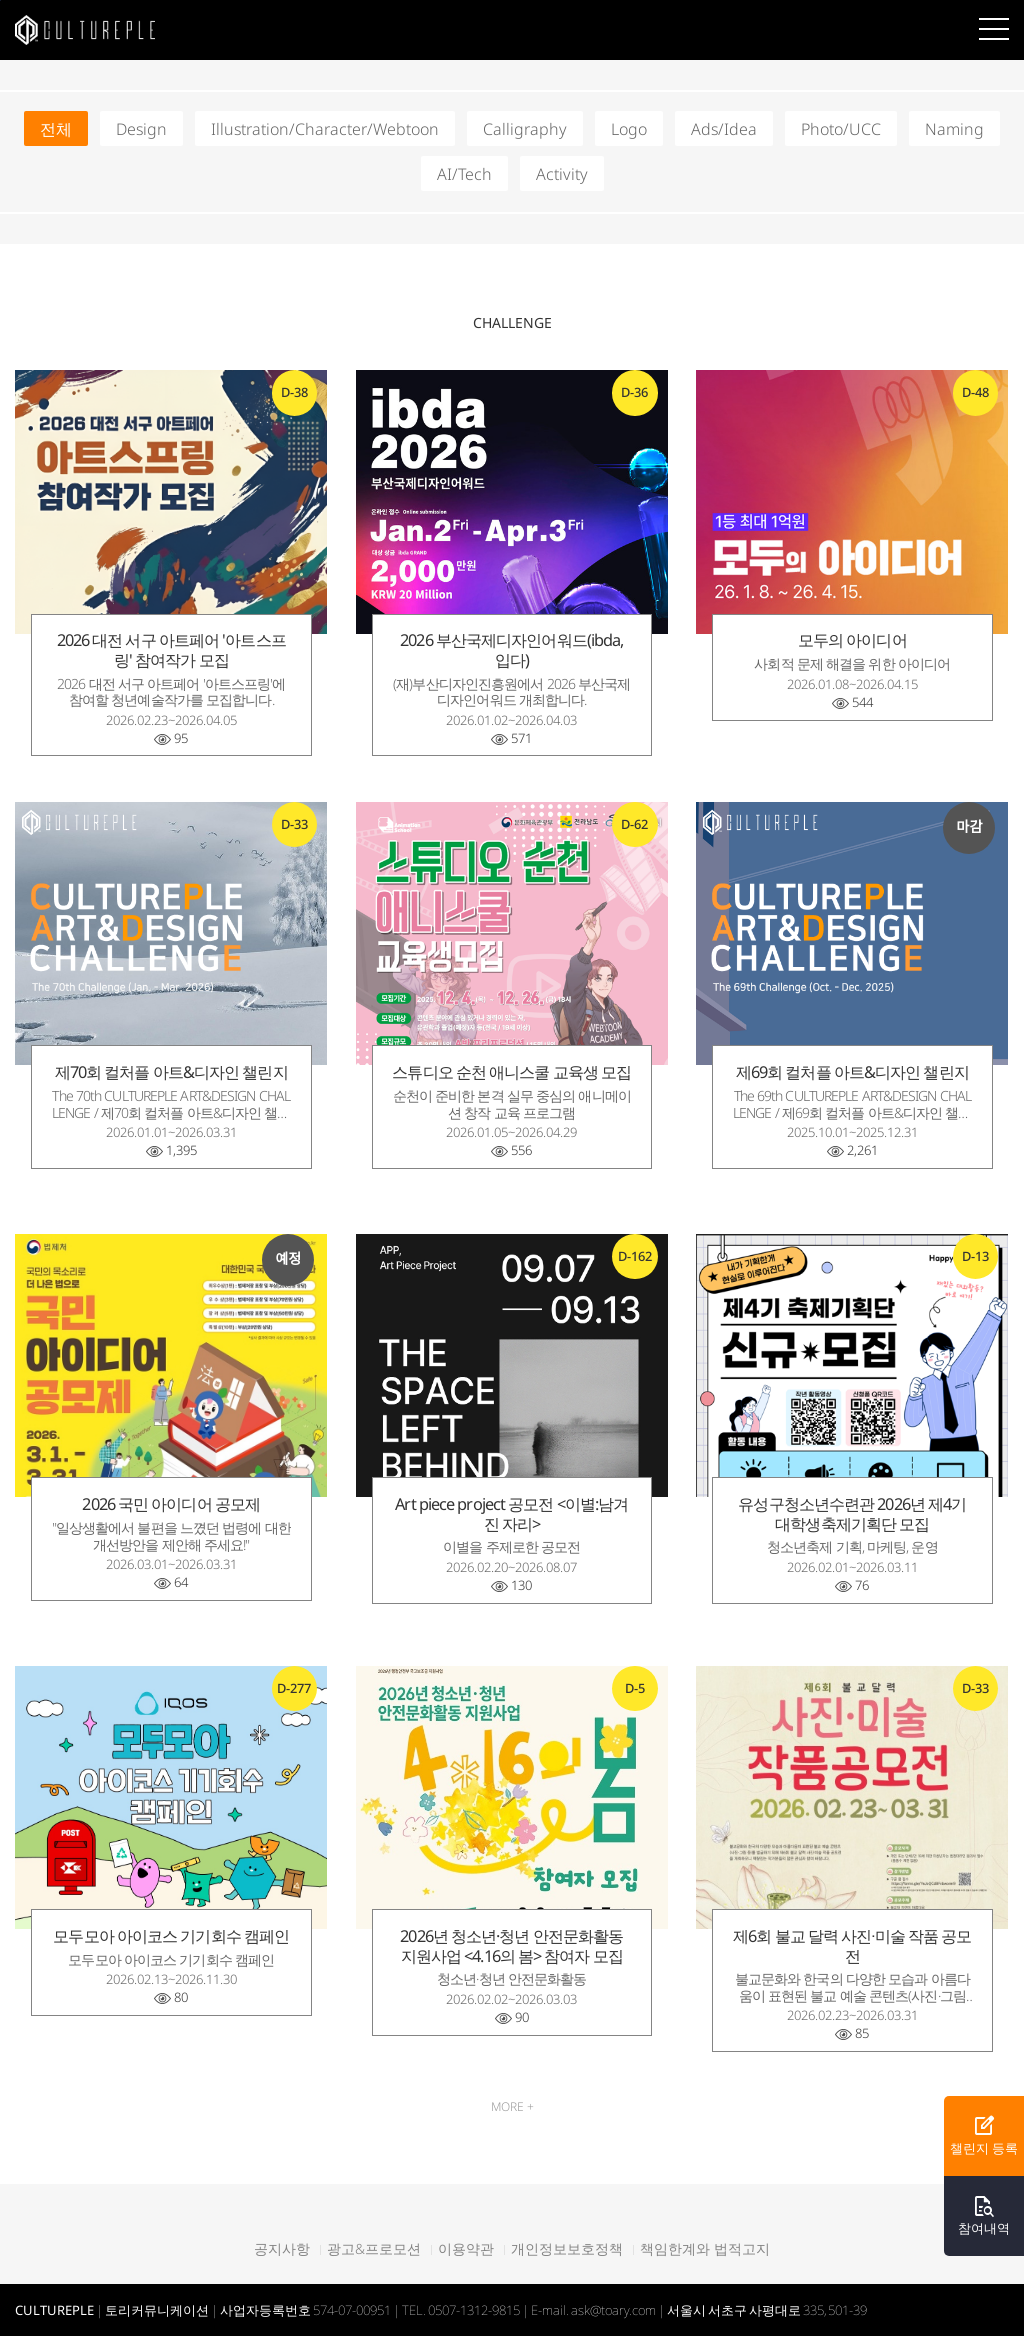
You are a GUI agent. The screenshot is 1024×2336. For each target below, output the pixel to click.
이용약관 (466, 2249)
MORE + (512, 2106)
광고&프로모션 (374, 2249)
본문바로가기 (0, 0)
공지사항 (282, 2249)
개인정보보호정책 (567, 2249)
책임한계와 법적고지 (705, 2249)
